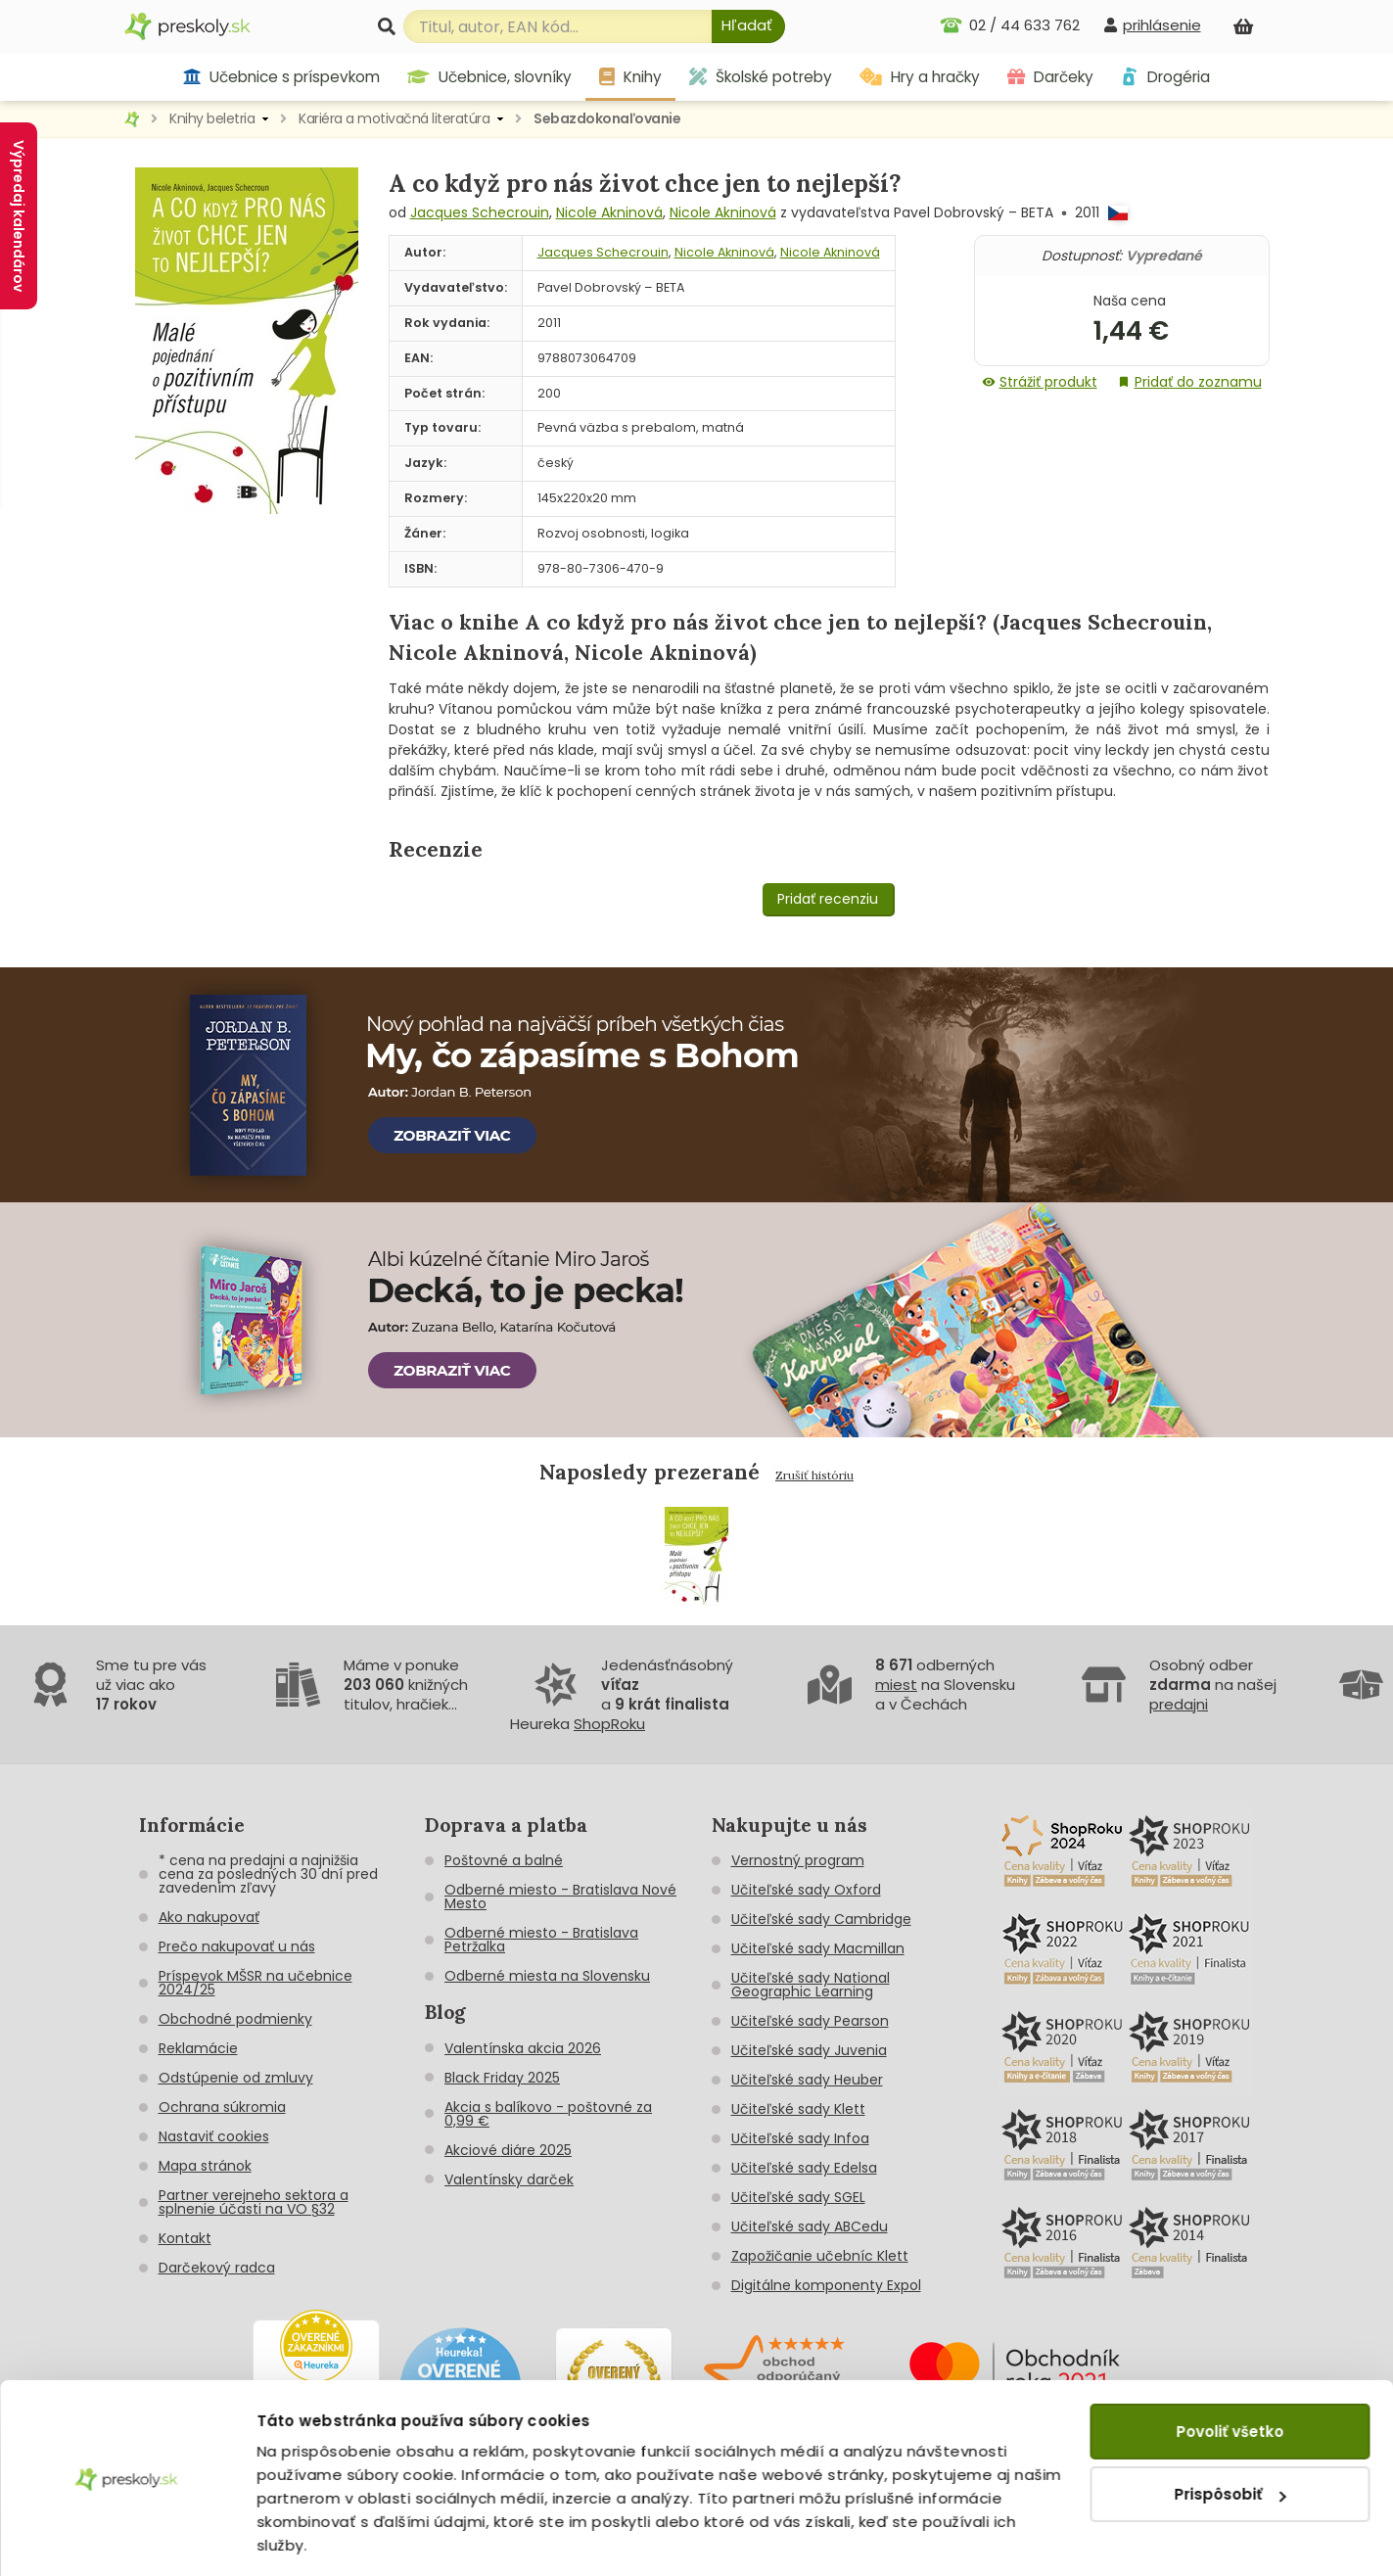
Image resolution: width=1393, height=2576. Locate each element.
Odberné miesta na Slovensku (547, 1976)
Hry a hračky (919, 77)
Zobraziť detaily (318, 2537)
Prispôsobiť (1230, 2432)
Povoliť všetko (1229, 2370)
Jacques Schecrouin (479, 212)
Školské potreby (760, 77)
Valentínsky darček (509, 2179)
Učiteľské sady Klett (798, 2109)
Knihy (630, 77)
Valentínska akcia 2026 (522, 2048)
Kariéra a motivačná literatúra (394, 118)
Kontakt (185, 2238)
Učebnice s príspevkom (281, 77)
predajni (1178, 1704)
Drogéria (1165, 77)
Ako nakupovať (209, 1917)
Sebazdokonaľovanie (607, 118)
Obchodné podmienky (235, 2019)
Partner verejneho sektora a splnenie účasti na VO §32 (253, 2202)
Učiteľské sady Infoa (800, 2138)
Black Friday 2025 (502, 2077)
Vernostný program (797, 1860)
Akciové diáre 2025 (508, 2150)
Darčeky (1050, 77)
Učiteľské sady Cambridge (821, 1919)
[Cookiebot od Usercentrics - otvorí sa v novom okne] (126, 2538)
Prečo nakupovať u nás (237, 1946)
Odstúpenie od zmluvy (236, 2077)
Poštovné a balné (503, 1860)
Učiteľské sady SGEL (798, 2197)
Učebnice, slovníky (489, 77)
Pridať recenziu (827, 899)
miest (896, 1684)
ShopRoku (609, 1723)
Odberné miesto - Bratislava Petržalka (541, 1939)
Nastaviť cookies (214, 2136)
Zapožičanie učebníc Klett (819, 2256)
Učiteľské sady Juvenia (809, 2050)
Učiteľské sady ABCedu (809, 2226)
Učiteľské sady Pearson (810, 2021)
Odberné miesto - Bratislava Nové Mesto (560, 1896)
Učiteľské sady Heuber (807, 2079)
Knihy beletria (212, 118)
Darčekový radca (217, 2267)
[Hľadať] (748, 26)
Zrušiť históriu (814, 1475)
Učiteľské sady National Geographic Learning (810, 1984)
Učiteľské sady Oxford (806, 1889)
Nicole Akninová (609, 212)
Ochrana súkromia (222, 2107)
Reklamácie (198, 2048)
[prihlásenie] (1152, 25)
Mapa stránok (205, 2166)
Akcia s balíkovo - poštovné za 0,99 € (548, 2114)
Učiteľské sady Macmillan (818, 1948)
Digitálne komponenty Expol (826, 2285)
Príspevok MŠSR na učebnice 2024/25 (255, 1982)
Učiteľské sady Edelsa (804, 2168)
